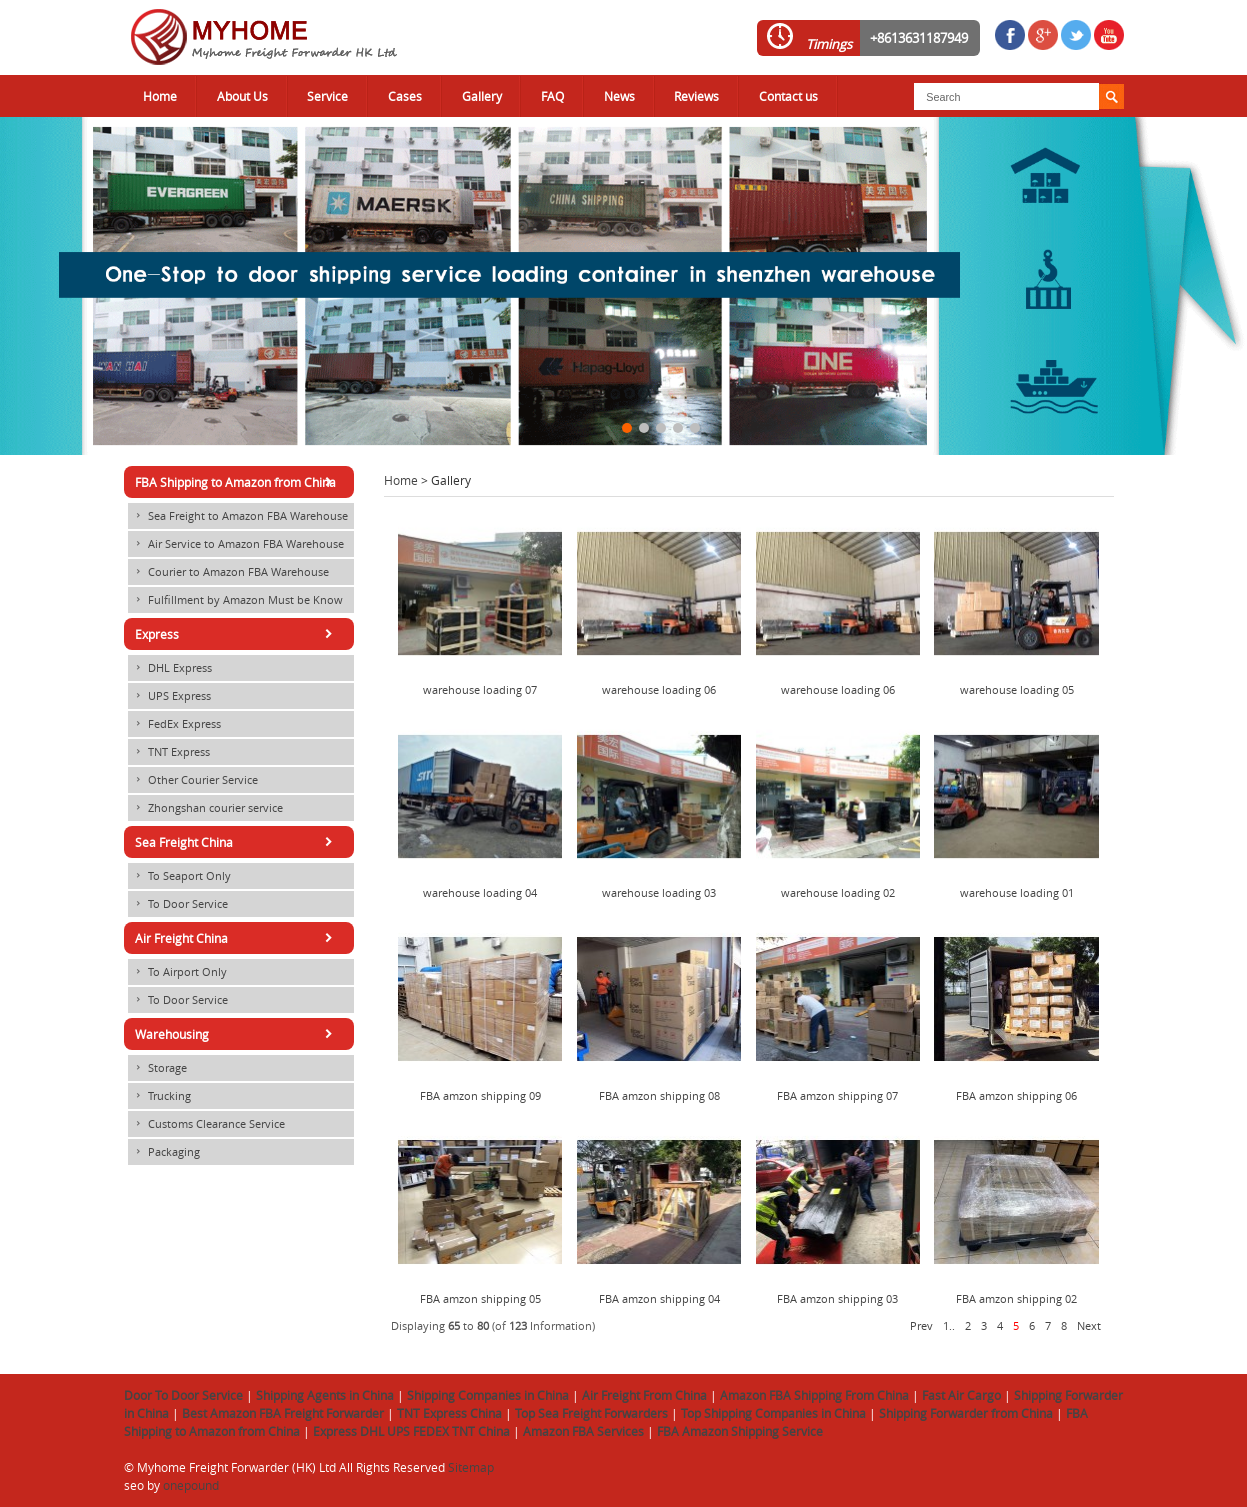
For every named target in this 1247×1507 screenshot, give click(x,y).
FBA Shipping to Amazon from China (236, 482)
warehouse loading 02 (838, 893)
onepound (191, 1485)
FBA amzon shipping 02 (1016, 1299)
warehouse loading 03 (659, 893)
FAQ (552, 96)
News (619, 96)
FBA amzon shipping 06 (1016, 1096)
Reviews (696, 96)
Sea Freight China (236, 842)
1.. (949, 1326)
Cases (405, 96)
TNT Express (169, 752)
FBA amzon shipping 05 (480, 1299)
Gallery (482, 96)
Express (236, 634)
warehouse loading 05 (1017, 690)
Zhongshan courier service (205, 808)
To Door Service (178, 904)
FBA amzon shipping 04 (659, 1299)
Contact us (788, 96)
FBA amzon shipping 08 (659, 1096)
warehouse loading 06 (659, 690)
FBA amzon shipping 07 (837, 1096)
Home (160, 96)
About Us (242, 96)
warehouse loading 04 (480, 893)
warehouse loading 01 (1017, 893)
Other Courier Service (193, 780)
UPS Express (169, 696)
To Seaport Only (179, 876)
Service (327, 96)
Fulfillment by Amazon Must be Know (235, 600)
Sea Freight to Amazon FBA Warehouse (238, 516)
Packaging (164, 1152)
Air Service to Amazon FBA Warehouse (236, 544)
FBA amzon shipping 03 (837, 1299)
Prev (921, 1326)
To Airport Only (177, 972)
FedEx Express (174, 724)
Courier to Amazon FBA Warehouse (228, 572)
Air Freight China (236, 938)
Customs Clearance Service (206, 1124)
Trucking (159, 1096)
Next (1089, 1326)
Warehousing (236, 1034)
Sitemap (471, 1467)
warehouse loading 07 (480, 690)
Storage (157, 1068)
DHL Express (170, 668)
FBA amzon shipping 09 (480, 1096)
